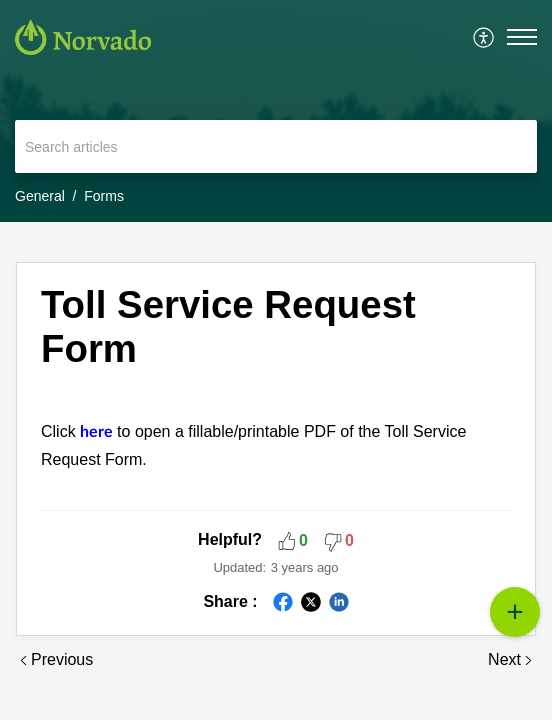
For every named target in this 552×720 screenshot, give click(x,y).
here (98, 432)
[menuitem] (484, 37)
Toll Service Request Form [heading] (228, 326)
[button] (484, 37)
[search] (276, 146)
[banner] (276, 111)
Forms (104, 196)
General (40, 196)
